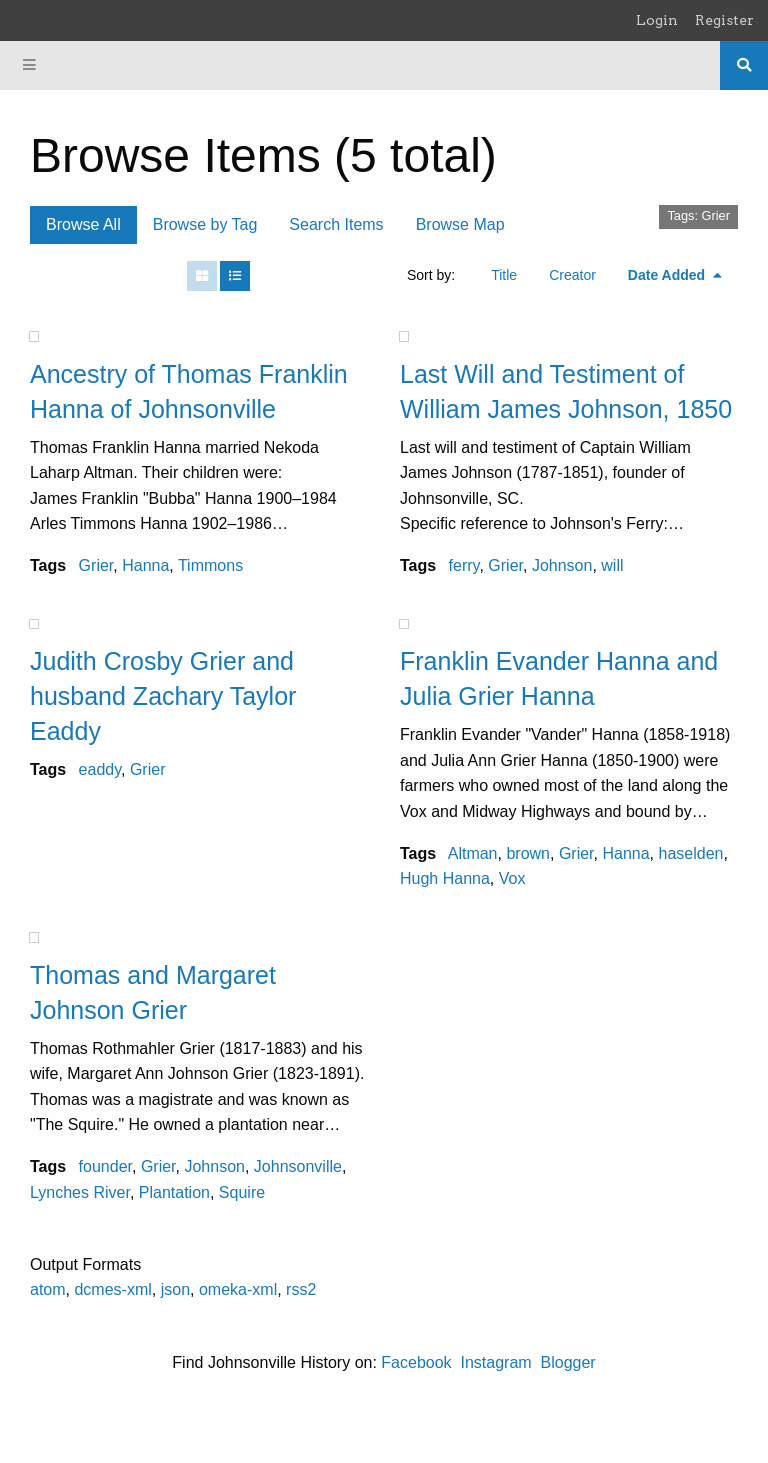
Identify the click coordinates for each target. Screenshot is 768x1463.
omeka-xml (238, 1289)
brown (528, 853)
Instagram (495, 1362)
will (612, 565)
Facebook (416, 1362)
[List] (235, 276)
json (175, 1289)
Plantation (174, 1192)
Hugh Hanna (445, 878)
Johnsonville (298, 1166)
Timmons (210, 565)
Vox (512, 878)
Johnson (562, 565)
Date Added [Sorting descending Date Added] (668, 275)
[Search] (744, 65)
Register (724, 20)
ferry (464, 565)
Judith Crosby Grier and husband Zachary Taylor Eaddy (163, 696)
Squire (242, 1192)
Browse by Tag (205, 224)
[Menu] (30, 65)
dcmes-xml (112, 1289)
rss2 (301, 1289)
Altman (473, 853)
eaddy (100, 769)
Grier (96, 565)
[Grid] (202, 276)
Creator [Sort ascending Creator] (572, 275)
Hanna (145, 565)
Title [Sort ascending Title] (504, 275)
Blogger (568, 1362)
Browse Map (460, 224)
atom (48, 1289)
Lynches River (80, 1192)
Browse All (83, 224)
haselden (690, 853)
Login (657, 20)
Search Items (336, 224)
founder (105, 1166)
